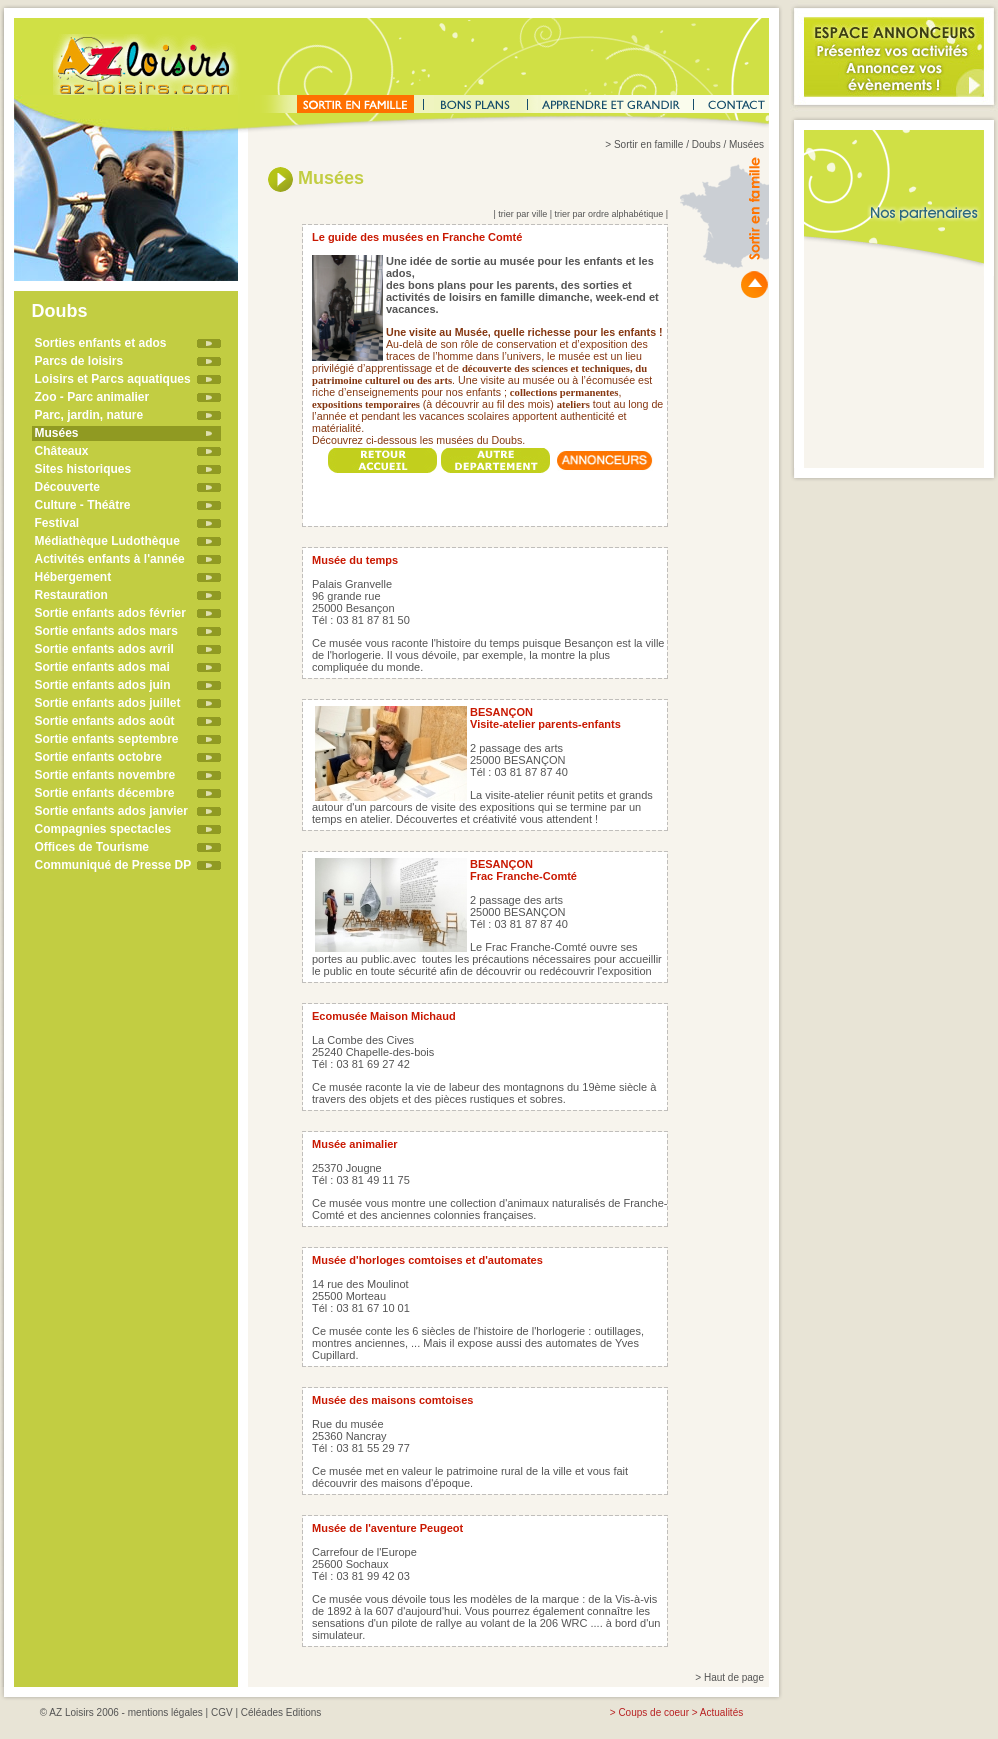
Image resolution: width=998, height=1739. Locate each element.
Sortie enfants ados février (110, 613)
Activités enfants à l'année (110, 559)
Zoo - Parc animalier (92, 397)
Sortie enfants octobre (98, 757)
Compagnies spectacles (103, 829)
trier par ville (522, 214)
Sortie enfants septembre (107, 739)
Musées (57, 433)
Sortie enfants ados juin (103, 685)
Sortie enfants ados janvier (111, 811)
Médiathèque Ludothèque (107, 541)
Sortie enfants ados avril (104, 649)
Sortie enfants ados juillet (108, 703)
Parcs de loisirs (79, 361)
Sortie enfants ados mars (106, 631)
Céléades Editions (281, 1712)
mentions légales (165, 1712)
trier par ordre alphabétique (609, 214)
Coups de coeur (653, 1712)
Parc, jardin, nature (89, 415)
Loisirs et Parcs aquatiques (113, 379)
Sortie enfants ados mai (102, 667)
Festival (57, 523)
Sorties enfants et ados (101, 343)
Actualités (721, 1712)
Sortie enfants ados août (105, 721)
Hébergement (73, 577)
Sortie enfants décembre (105, 793)
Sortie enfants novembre (105, 775)
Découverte (67, 487)
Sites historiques (83, 469)
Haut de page (734, 1677)
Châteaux (62, 451)
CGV (222, 1712)
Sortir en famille (648, 144)
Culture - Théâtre (83, 505)
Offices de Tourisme (92, 847)
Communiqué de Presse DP (113, 865)
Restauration (71, 595)
